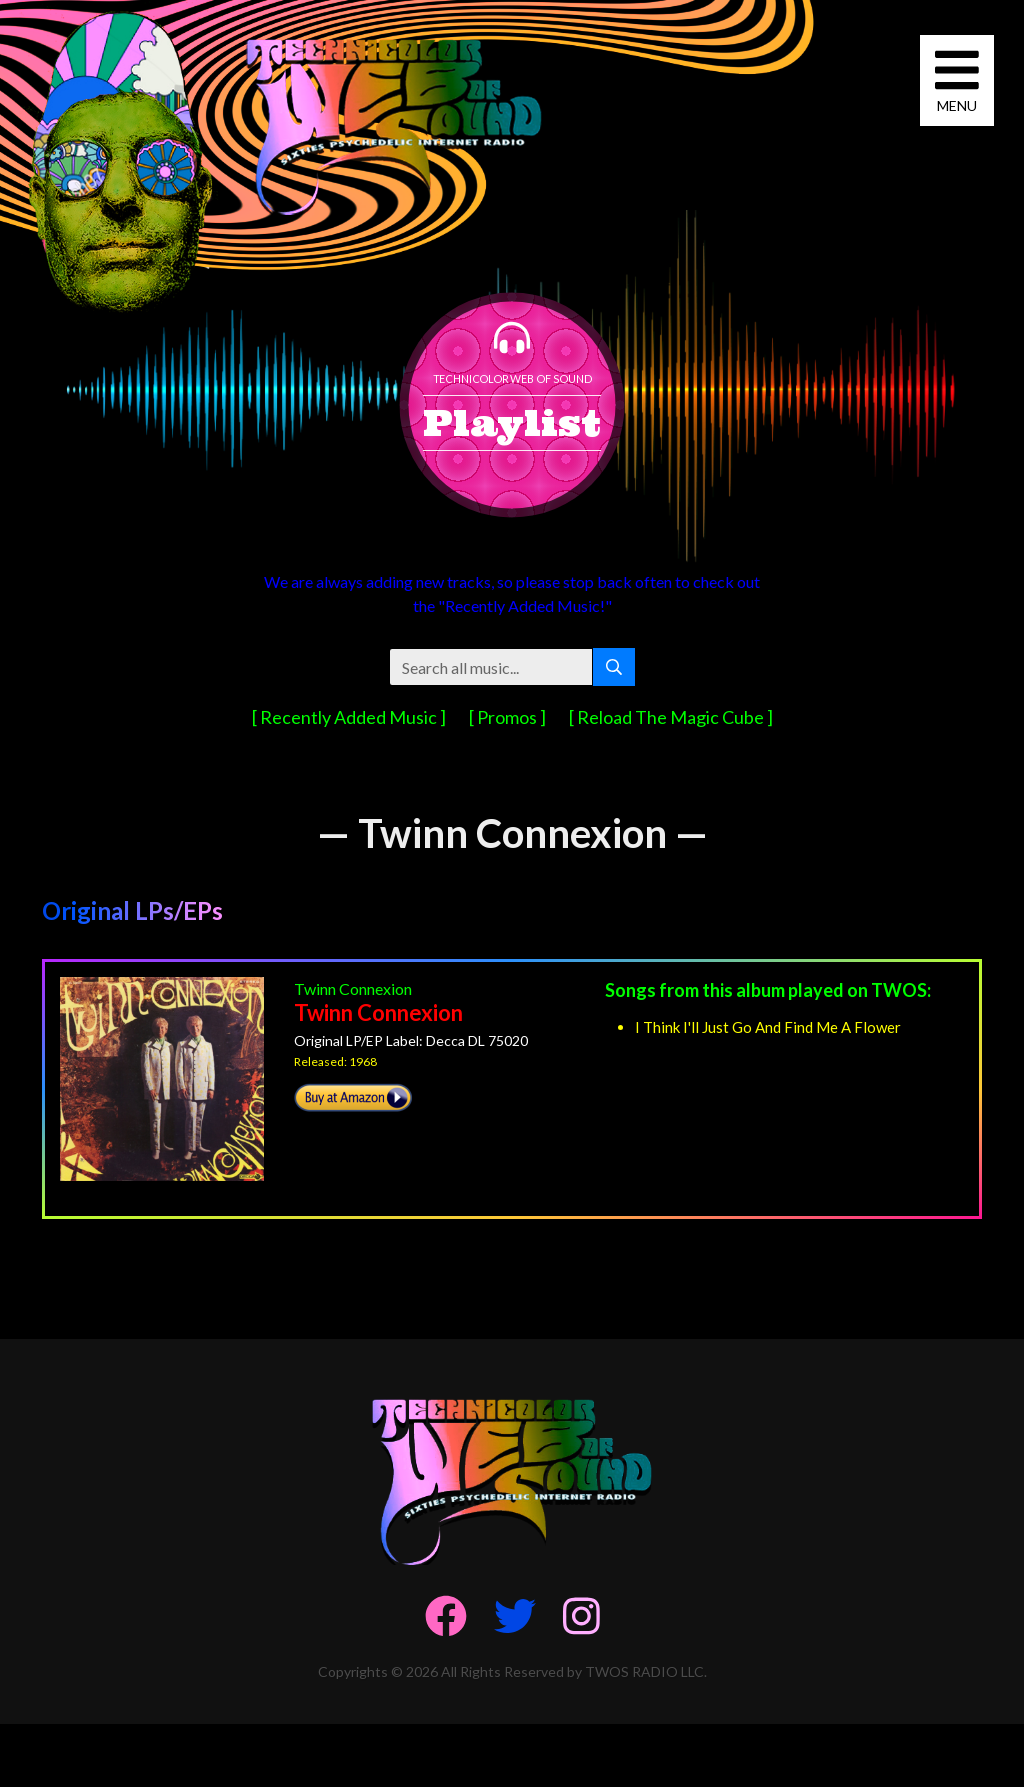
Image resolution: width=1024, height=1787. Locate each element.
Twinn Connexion (353, 988)
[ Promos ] (509, 717)
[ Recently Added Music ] (350, 717)
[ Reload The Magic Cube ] (671, 717)
